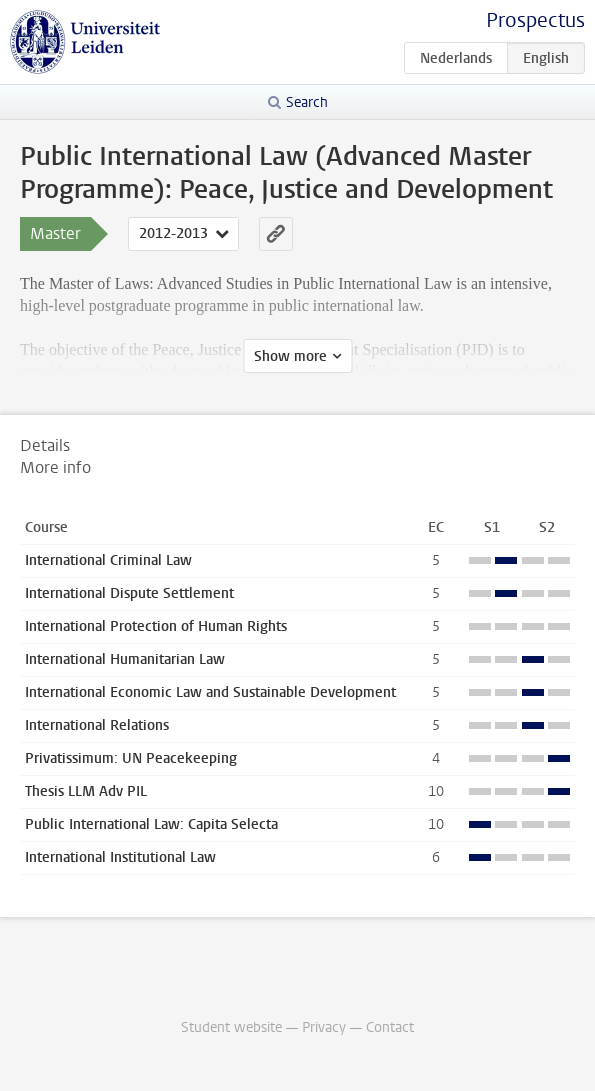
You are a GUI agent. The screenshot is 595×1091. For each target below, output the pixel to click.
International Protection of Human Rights (156, 626)
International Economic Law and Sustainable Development (210, 692)
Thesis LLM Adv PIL (86, 791)
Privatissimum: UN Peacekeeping (131, 758)
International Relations (97, 725)
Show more (290, 356)
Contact (390, 1027)
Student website (231, 1027)
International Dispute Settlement (129, 593)
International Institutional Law (120, 857)
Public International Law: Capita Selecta (151, 824)
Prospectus (535, 20)
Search (307, 102)
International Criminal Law (108, 560)
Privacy (324, 1027)
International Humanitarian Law (125, 659)
